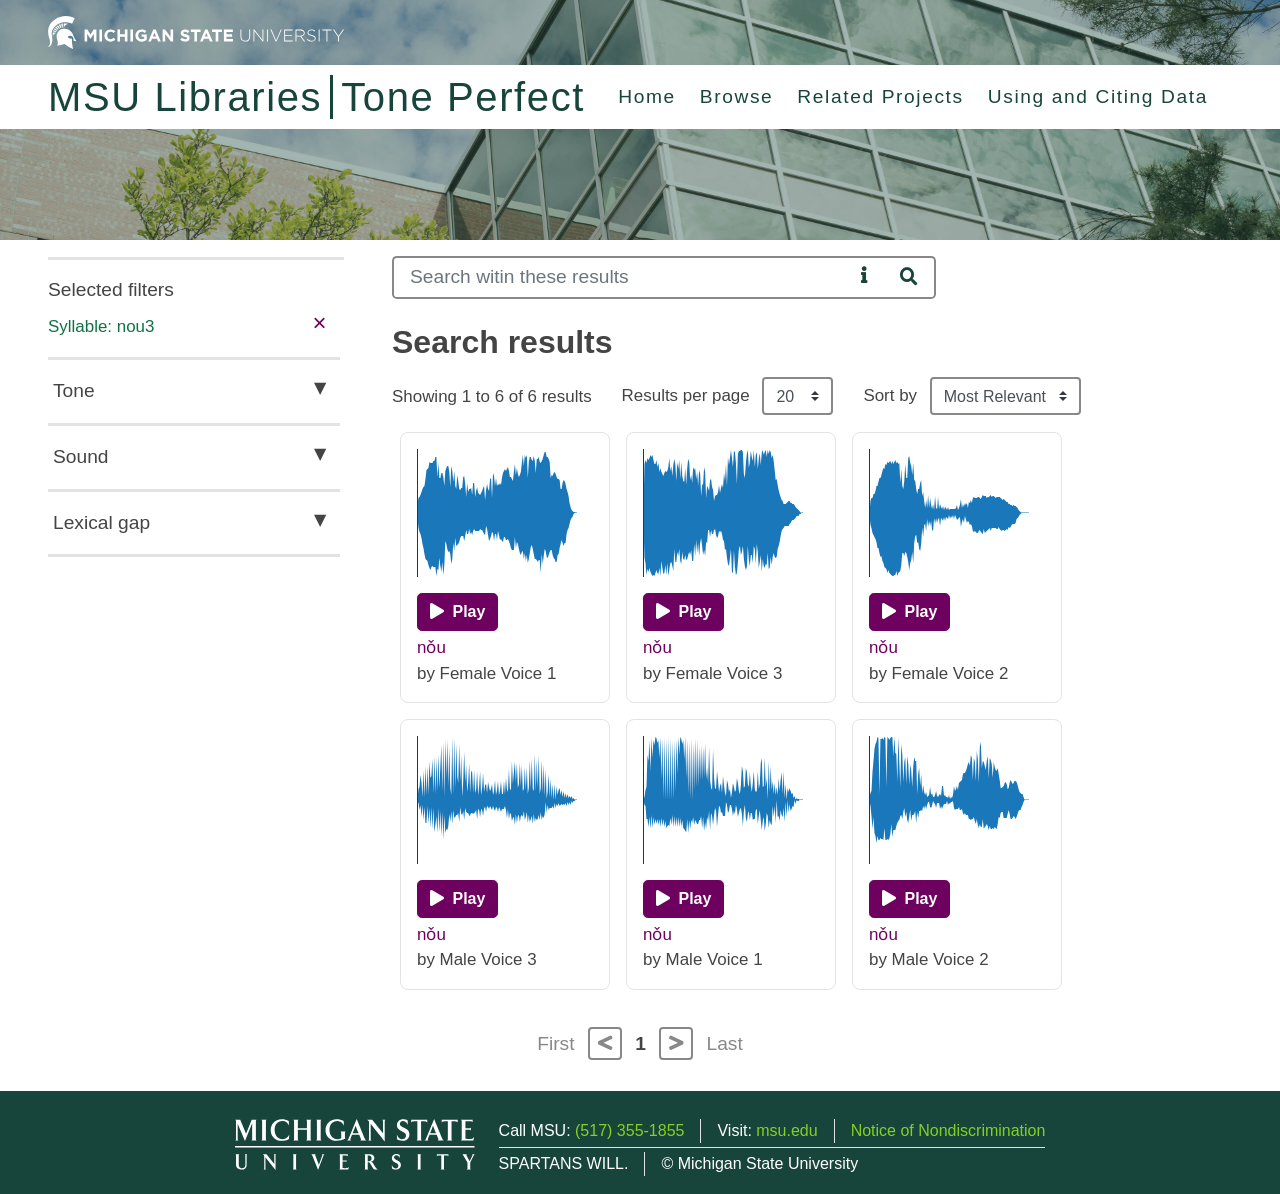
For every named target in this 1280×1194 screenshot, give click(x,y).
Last (725, 1043)
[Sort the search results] (1005, 396)
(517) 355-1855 (629, 1130)
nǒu (431, 647)
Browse (737, 96)
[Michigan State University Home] (196, 31)
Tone (74, 390)
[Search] (622, 277)
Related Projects (880, 96)
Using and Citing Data (1098, 96)
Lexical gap (101, 522)
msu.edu (786, 1130)
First (555, 1043)
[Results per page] (797, 396)
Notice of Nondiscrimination (948, 1130)
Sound (80, 456)
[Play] (457, 612)
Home (647, 96)
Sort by (890, 395)
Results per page (686, 395)
